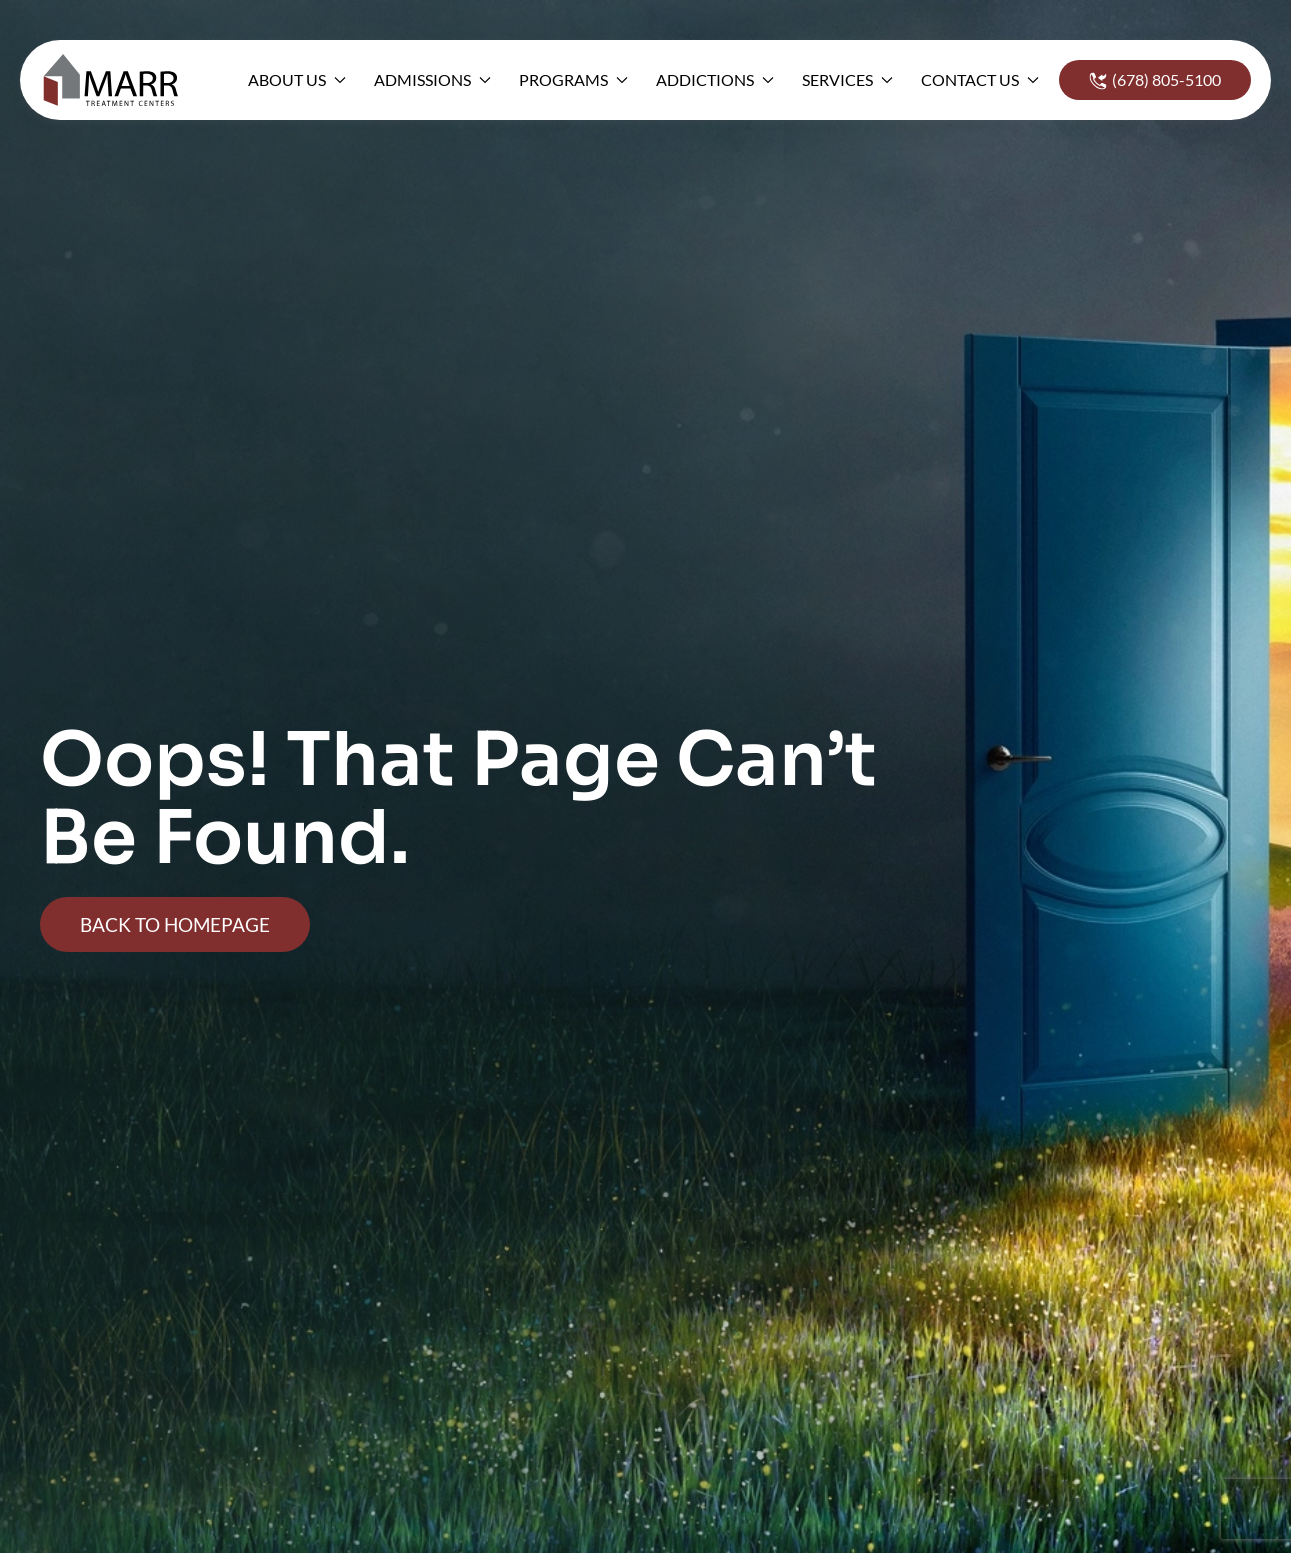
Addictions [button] (715, 79)
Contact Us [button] (980, 79)
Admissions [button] (432, 79)
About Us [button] (297, 79)
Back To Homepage (175, 924)
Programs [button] (573, 79)
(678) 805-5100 (1155, 80)
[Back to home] (117, 80)
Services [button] (847, 79)
